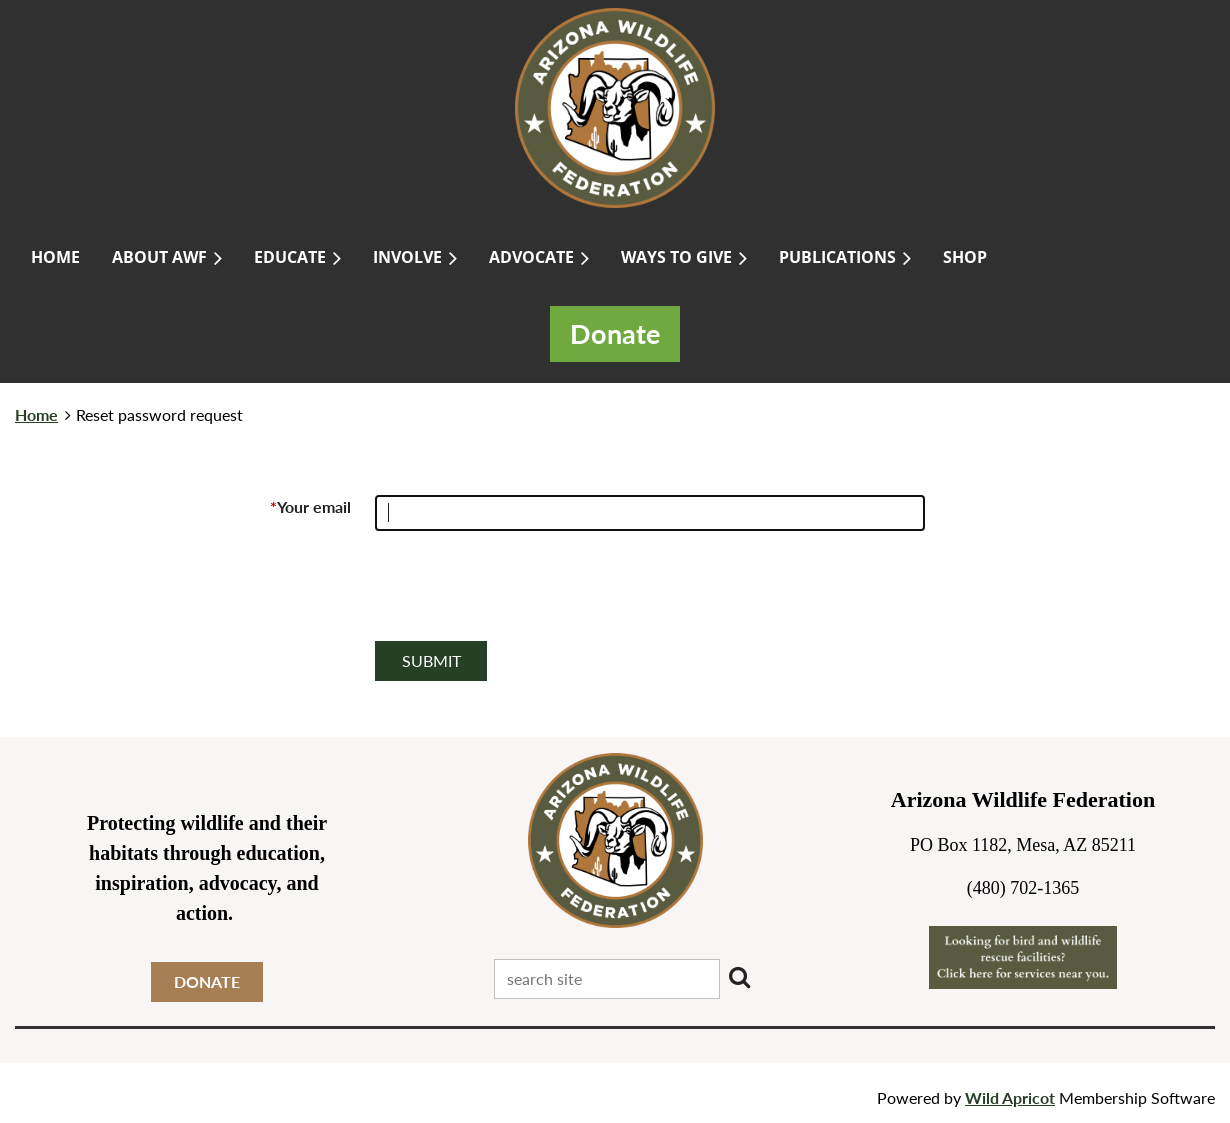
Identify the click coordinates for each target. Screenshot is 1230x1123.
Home (36, 414)
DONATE (207, 981)
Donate (615, 334)
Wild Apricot (1010, 1097)
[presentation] (527, 594)
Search (739, 977)
